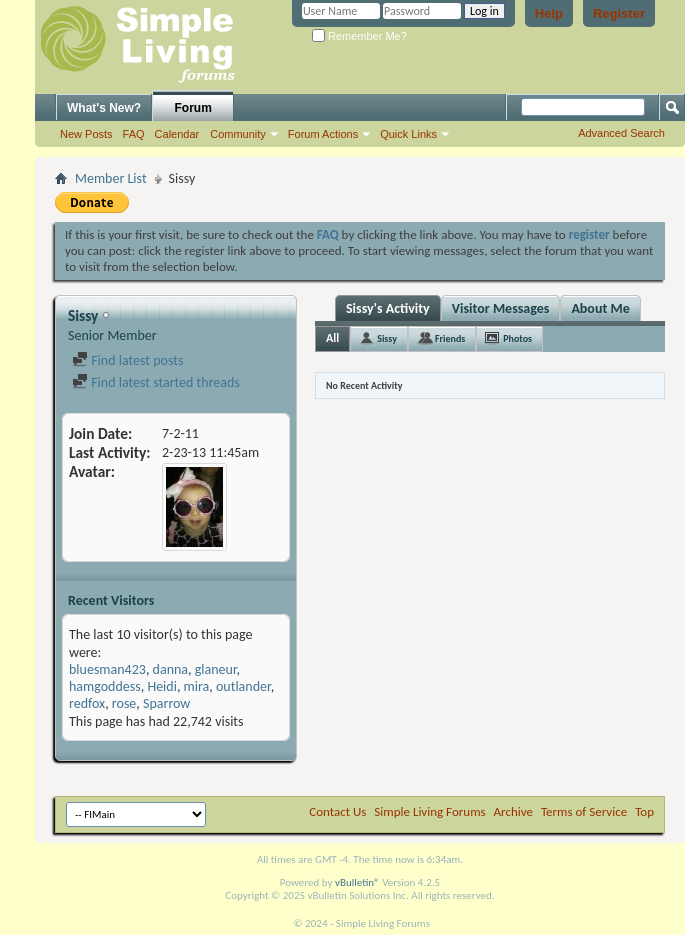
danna (170, 669)
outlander (243, 686)
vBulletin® (357, 882)
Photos (517, 338)
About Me (600, 308)
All (332, 338)
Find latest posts (127, 360)
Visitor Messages (501, 308)
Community (238, 134)
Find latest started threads (156, 382)
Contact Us (337, 811)
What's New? (104, 108)
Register (619, 13)
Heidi (161, 686)
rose (124, 703)
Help (549, 13)
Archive (513, 811)
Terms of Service (584, 811)
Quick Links (408, 134)
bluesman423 (107, 669)
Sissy (387, 338)
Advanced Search (621, 133)
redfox (87, 703)
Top (644, 811)
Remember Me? (359, 36)
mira (197, 686)
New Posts (86, 134)
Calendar (177, 134)
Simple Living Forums (429, 811)
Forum (193, 108)
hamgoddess (105, 686)
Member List (111, 178)
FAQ (134, 134)
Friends (450, 338)
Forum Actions (323, 134)
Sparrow (166, 703)
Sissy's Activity (388, 308)
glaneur (216, 669)
